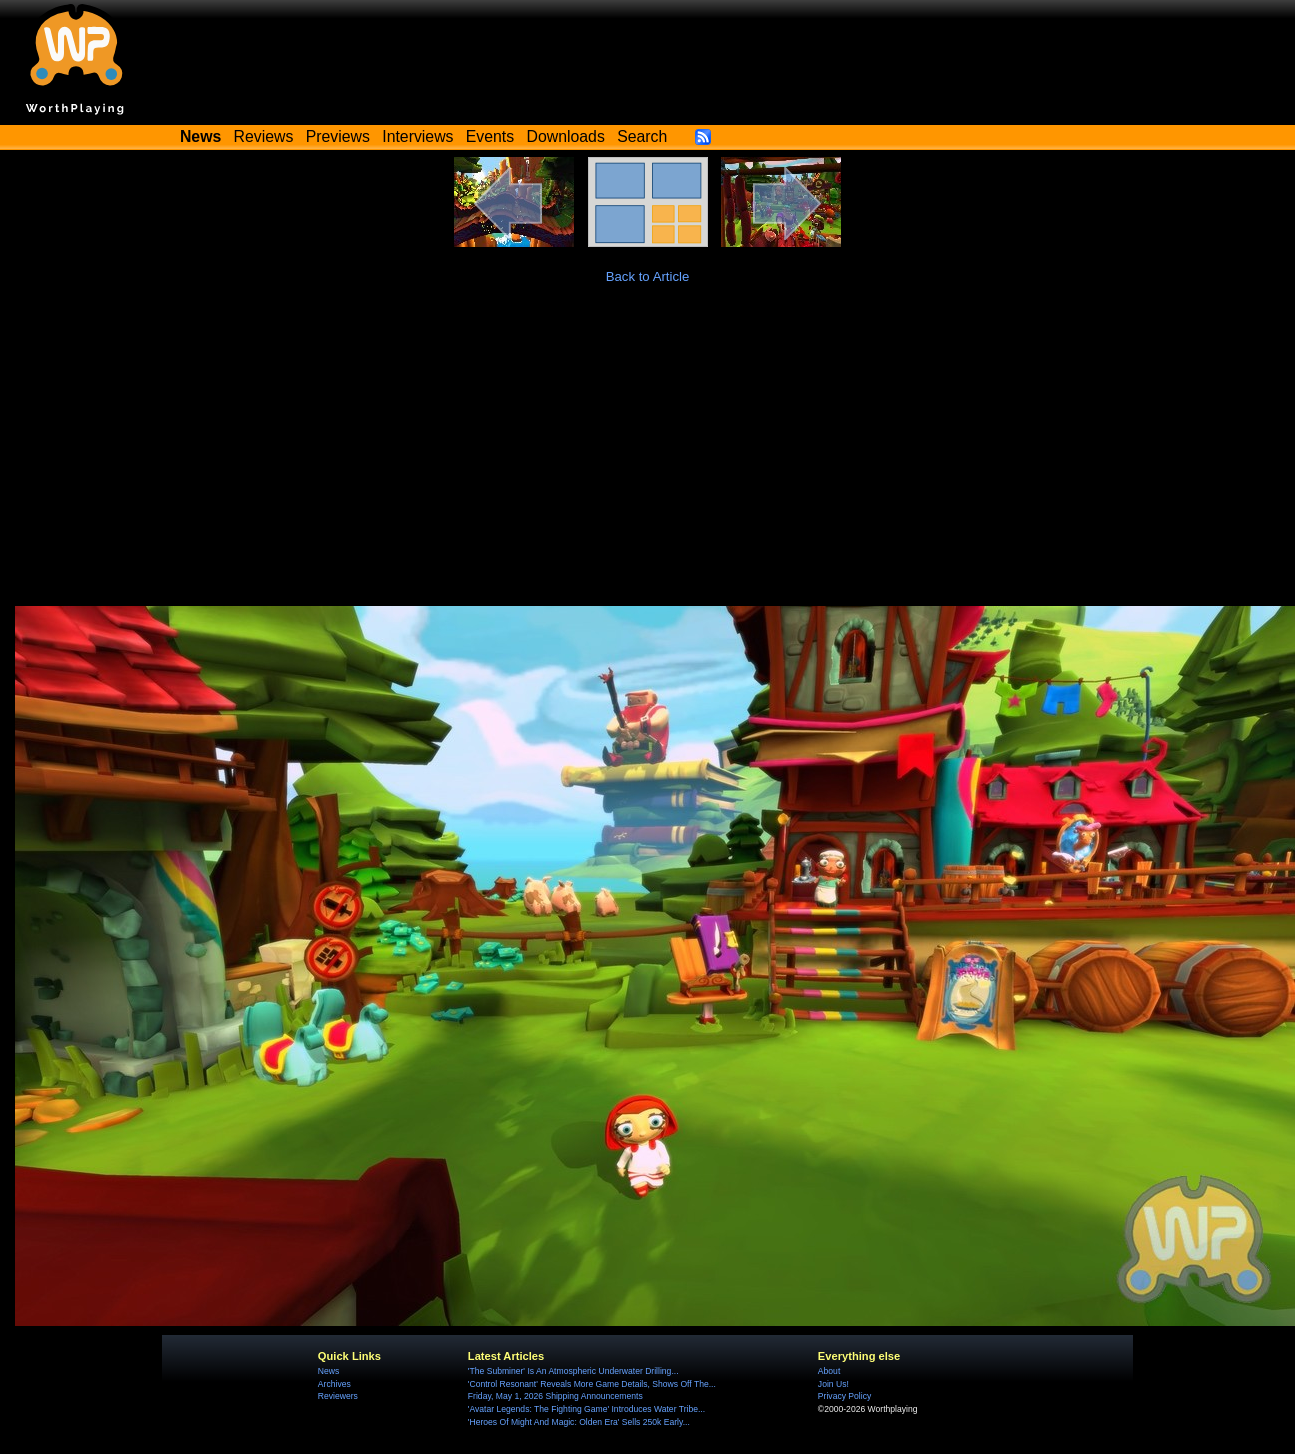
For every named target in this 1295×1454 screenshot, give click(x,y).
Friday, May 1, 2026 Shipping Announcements (555, 1396)
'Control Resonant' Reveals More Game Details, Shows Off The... (592, 1384)
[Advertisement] (648, 456)
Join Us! (833, 1384)
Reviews (264, 136)
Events (490, 136)
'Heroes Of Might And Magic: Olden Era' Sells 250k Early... (579, 1422)
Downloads (566, 136)
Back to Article (648, 276)
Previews (338, 136)
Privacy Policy (844, 1396)
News (328, 1371)
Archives (334, 1384)
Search (642, 136)
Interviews (417, 136)
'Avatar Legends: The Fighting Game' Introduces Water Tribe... (586, 1409)
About (829, 1371)
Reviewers (338, 1396)
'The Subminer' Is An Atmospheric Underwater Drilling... (573, 1371)
